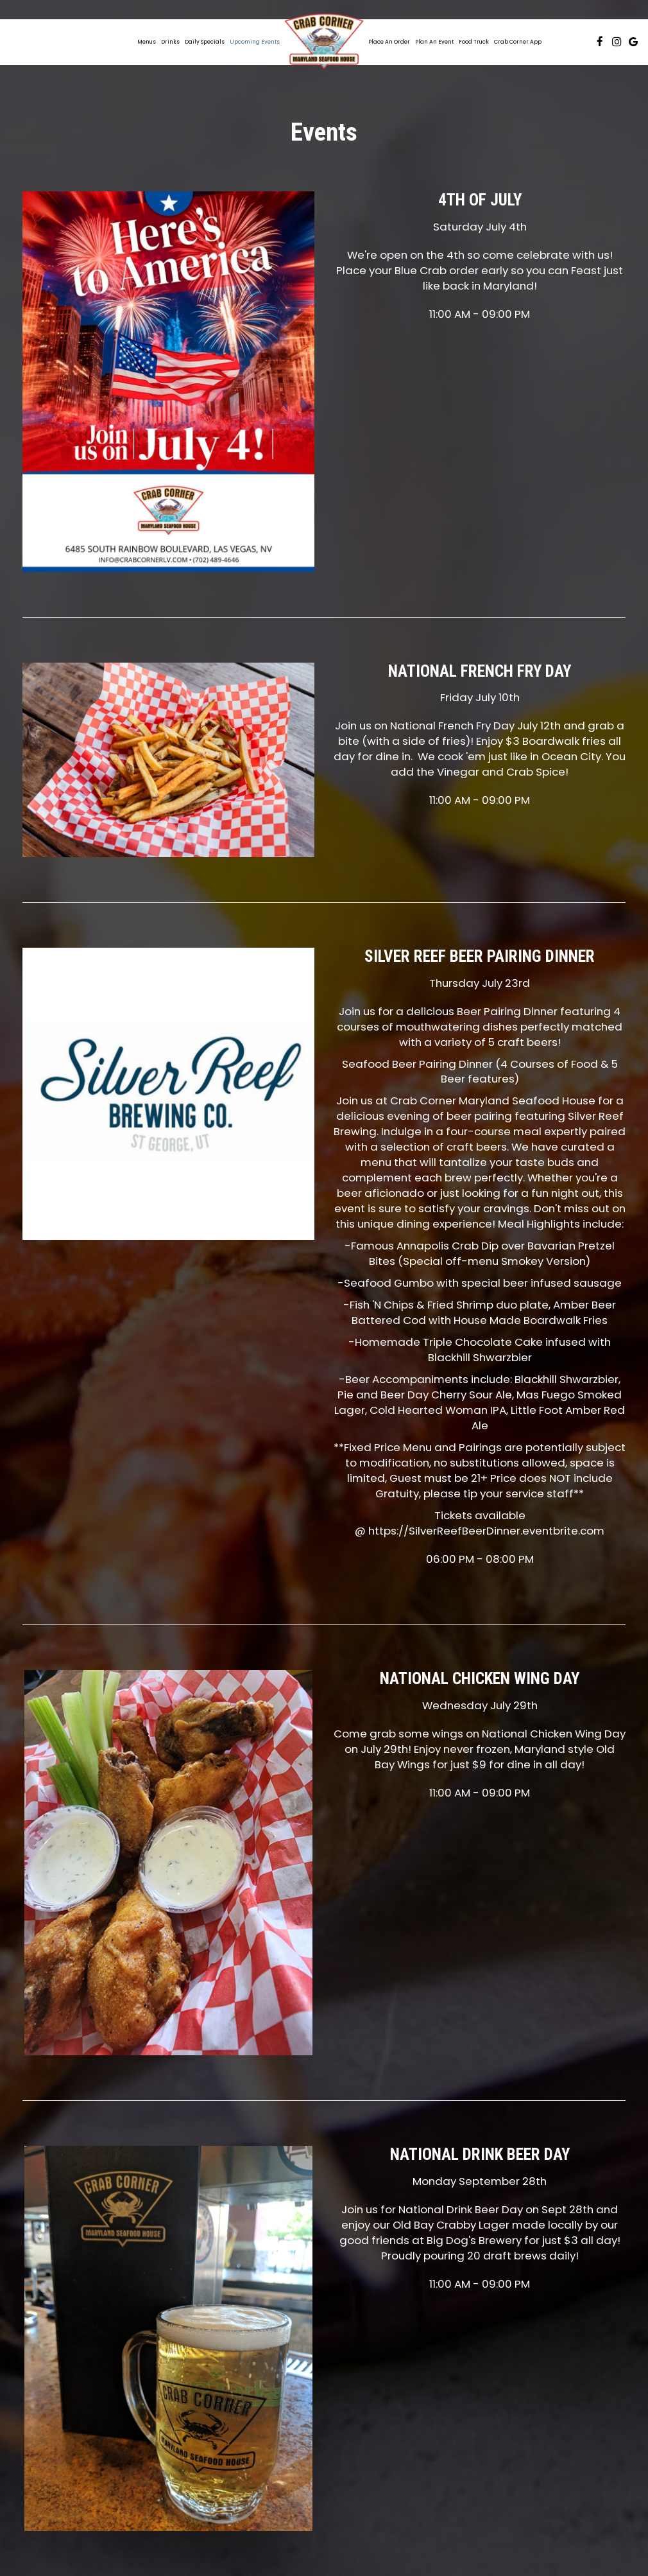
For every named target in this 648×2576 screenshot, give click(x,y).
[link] (324, 41)
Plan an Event (434, 42)
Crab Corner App (517, 42)
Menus (146, 42)
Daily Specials (205, 42)
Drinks (170, 42)
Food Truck (474, 42)
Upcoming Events (255, 42)
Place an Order (389, 42)
